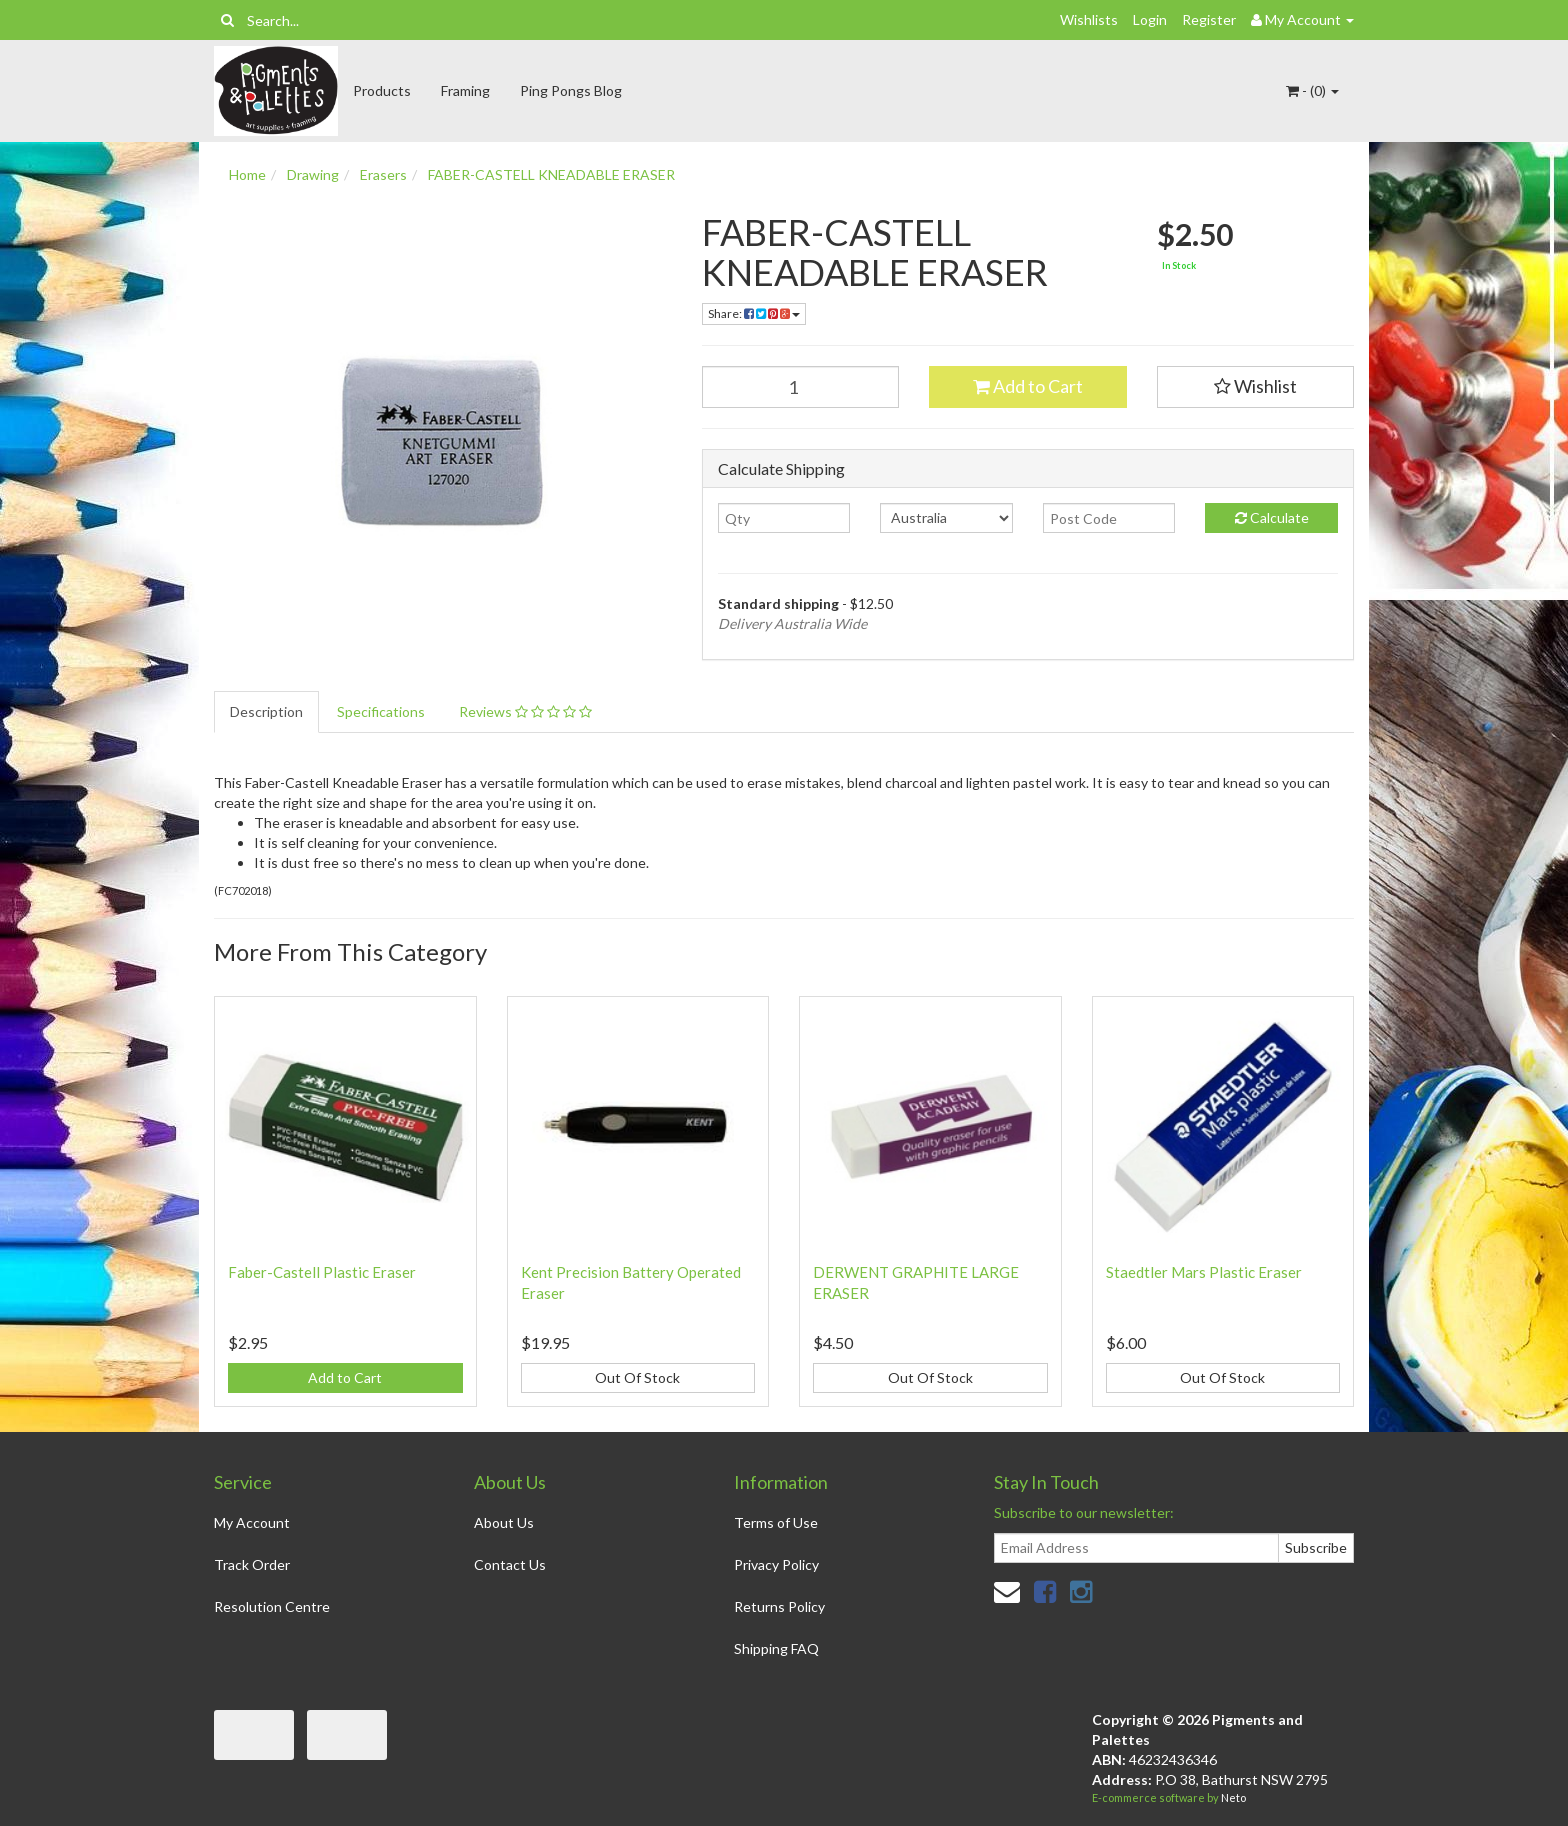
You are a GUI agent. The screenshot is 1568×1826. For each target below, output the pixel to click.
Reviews (525, 711)
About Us (504, 1522)
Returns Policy (779, 1606)
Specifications (381, 711)
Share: (754, 313)
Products (382, 90)
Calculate (1272, 517)
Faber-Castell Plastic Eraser (322, 1272)
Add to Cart (1028, 386)
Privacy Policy (776, 1564)
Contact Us (510, 1564)
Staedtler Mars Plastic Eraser (1204, 1272)
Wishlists (1089, 19)
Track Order (252, 1564)
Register (1209, 19)
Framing (465, 90)
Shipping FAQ (776, 1648)
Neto (1233, 1797)
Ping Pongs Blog (571, 90)
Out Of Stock (637, 1377)
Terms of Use (776, 1522)
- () (1312, 90)
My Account (252, 1522)
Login (1150, 19)
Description (266, 711)
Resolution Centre (272, 1606)
